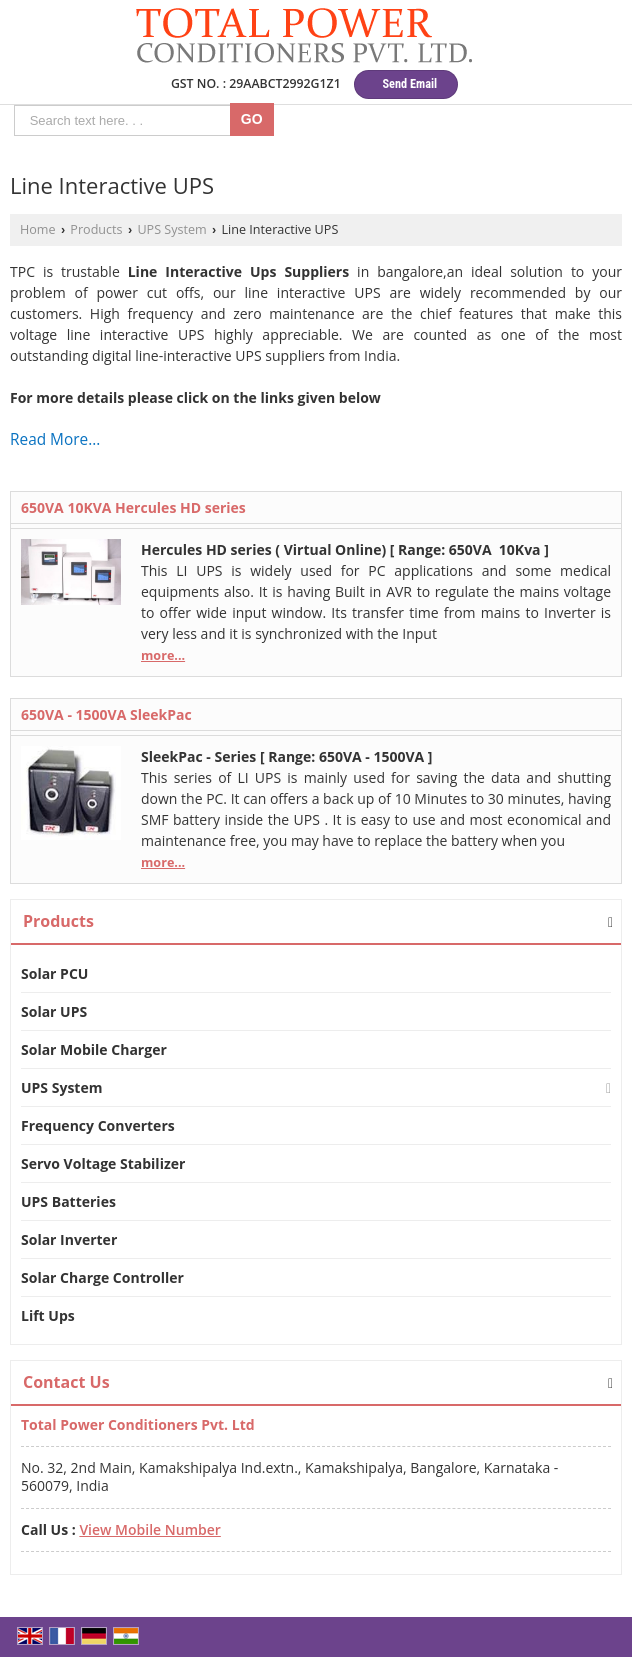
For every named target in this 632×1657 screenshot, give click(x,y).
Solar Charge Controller (102, 1277)
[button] (149, 1529)
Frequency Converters (98, 1125)
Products (96, 229)
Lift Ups (48, 1315)
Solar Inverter (69, 1239)
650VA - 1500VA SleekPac (106, 714)
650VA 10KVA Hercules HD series (133, 507)
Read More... (55, 439)
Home (38, 229)
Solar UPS (54, 1011)
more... (163, 655)
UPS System (171, 229)
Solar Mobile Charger (94, 1049)
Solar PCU (54, 973)
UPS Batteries (68, 1201)
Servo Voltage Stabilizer (103, 1163)
